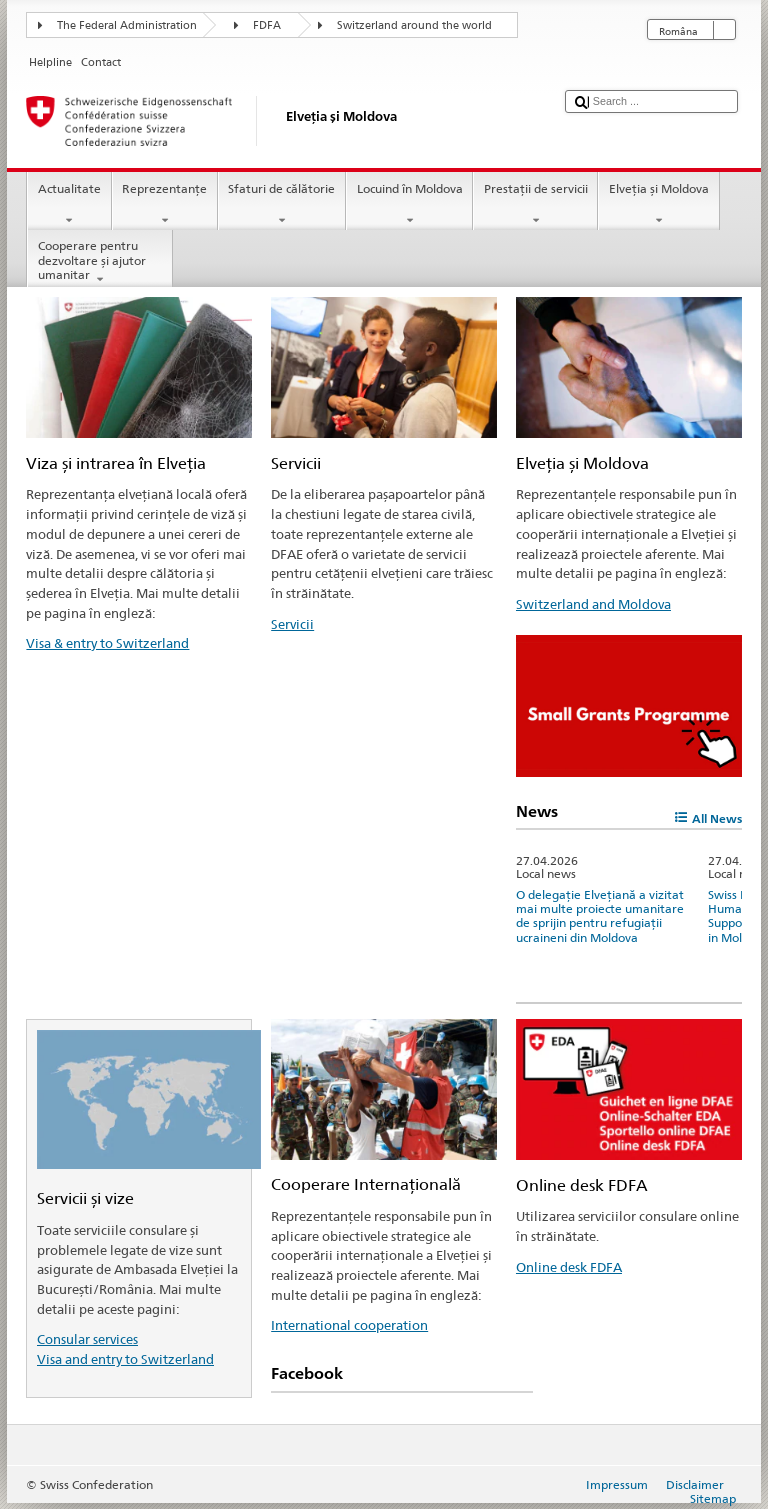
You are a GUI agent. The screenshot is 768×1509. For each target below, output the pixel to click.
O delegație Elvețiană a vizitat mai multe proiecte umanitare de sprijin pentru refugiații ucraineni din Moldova (600, 916)
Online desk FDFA (569, 1267)
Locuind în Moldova (409, 205)
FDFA (267, 25)
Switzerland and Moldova (593, 604)
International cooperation (349, 1325)
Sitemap (713, 1498)
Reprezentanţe (165, 205)
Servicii (292, 624)
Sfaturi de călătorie (282, 205)
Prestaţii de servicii (535, 205)
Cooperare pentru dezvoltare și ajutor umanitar (100, 262)
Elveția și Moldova (658, 205)
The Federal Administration (127, 25)
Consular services (87, 1339)
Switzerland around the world (414, 25)
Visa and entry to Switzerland (125, 1359)
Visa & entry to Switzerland (107, 643)
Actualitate (69, 205)
